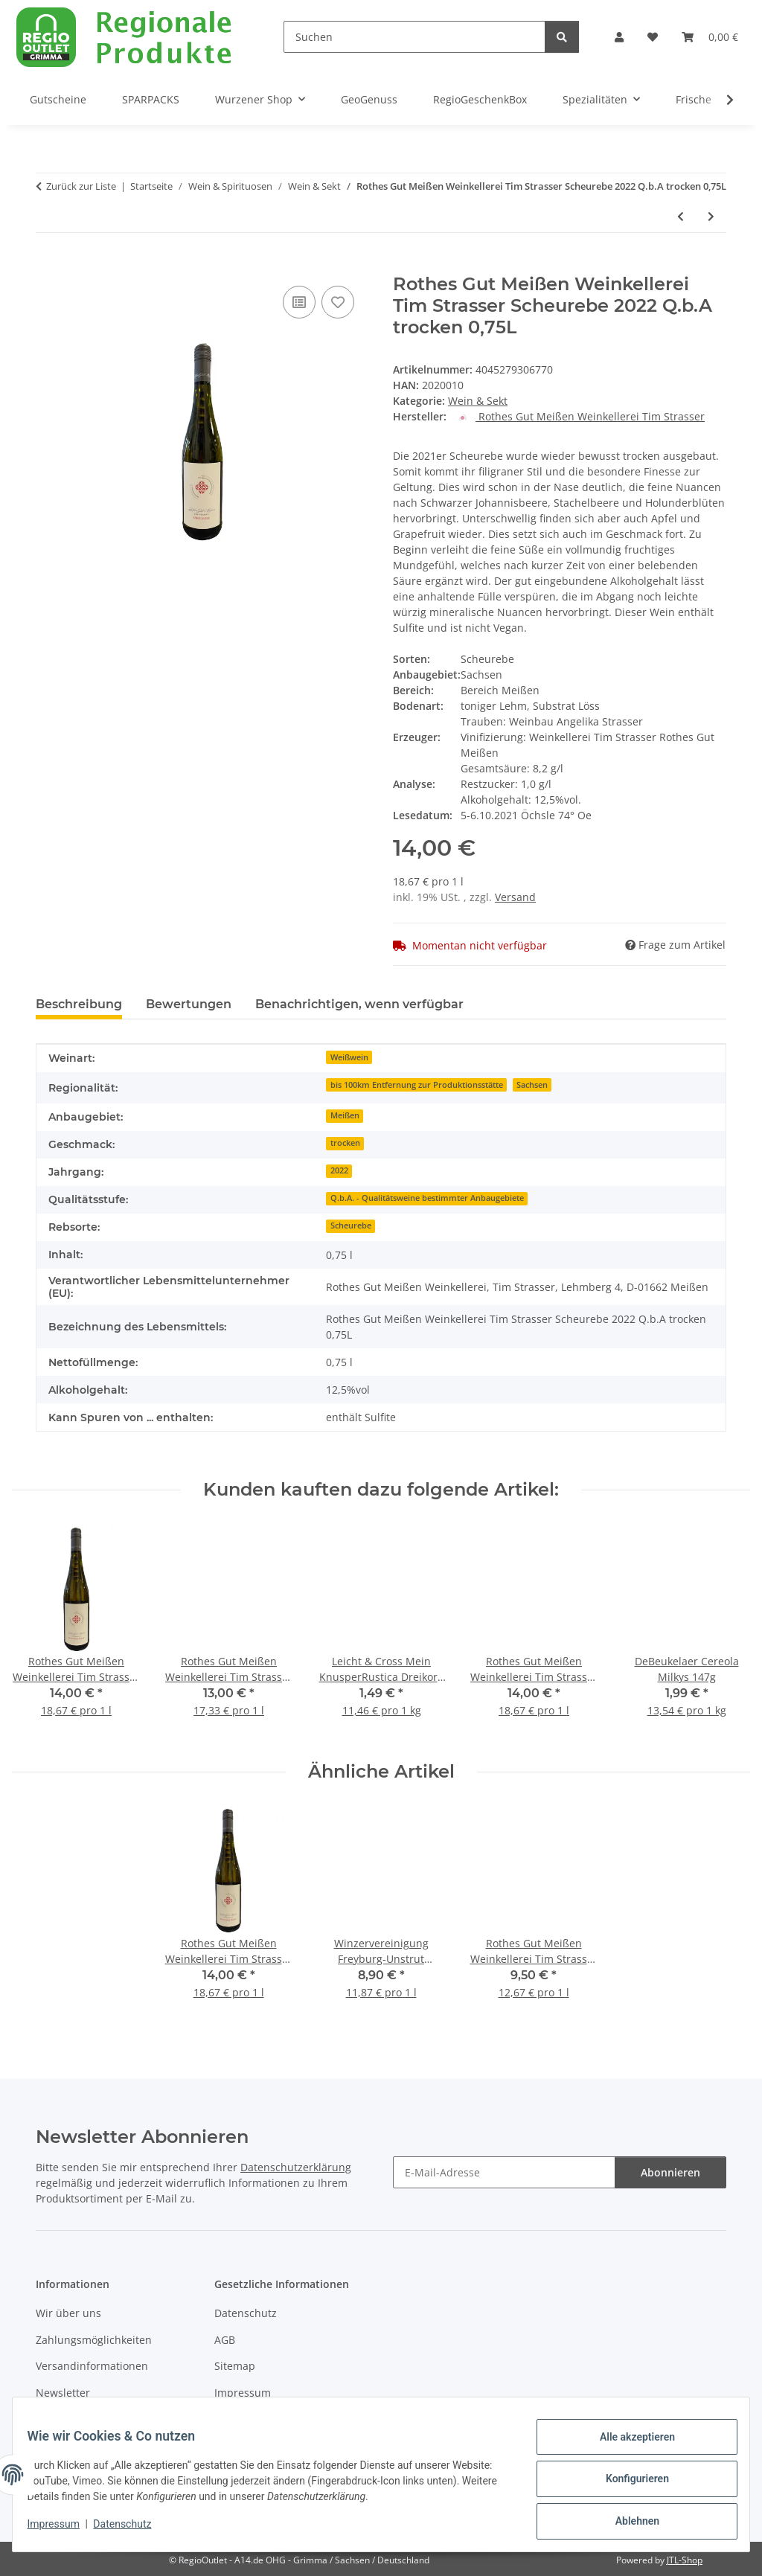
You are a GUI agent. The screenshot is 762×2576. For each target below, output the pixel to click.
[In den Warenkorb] (48, 265)
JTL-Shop (684, 2560)
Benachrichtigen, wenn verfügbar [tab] (359, 1004)
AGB (224, 2340)
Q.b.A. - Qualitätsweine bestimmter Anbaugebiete (427, 1198)
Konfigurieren (627, 2484)
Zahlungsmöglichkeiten (94, 2340)
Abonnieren (670, 2172)
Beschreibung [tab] (79, 1004)
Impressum (62, 2530)
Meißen (344, 1115)
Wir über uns (68, 2313)
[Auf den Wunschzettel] (337, 302)
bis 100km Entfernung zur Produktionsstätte (416, 1085)
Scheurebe (350, 1225)
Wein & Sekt (478, 401)
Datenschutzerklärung (295, 2167)
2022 (339, 1170)
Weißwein (349, 1057)
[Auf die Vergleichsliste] (299, 302)
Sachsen (532, 1085)
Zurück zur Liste (81, 186)
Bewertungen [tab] (188, 1004)
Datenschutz (132, 2530)
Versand (515, 897)
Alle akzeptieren (627, 2446)
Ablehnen (628, 2523)
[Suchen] (414, 37)
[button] (619, 37)
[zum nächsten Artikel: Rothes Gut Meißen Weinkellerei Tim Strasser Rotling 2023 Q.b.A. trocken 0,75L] (711, 216)
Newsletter (63, 2393)
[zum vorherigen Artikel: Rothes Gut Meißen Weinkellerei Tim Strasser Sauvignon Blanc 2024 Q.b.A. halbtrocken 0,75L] (680, 216)
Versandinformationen (92, 2366)
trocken (345, 1143)
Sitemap (234, 2366)
